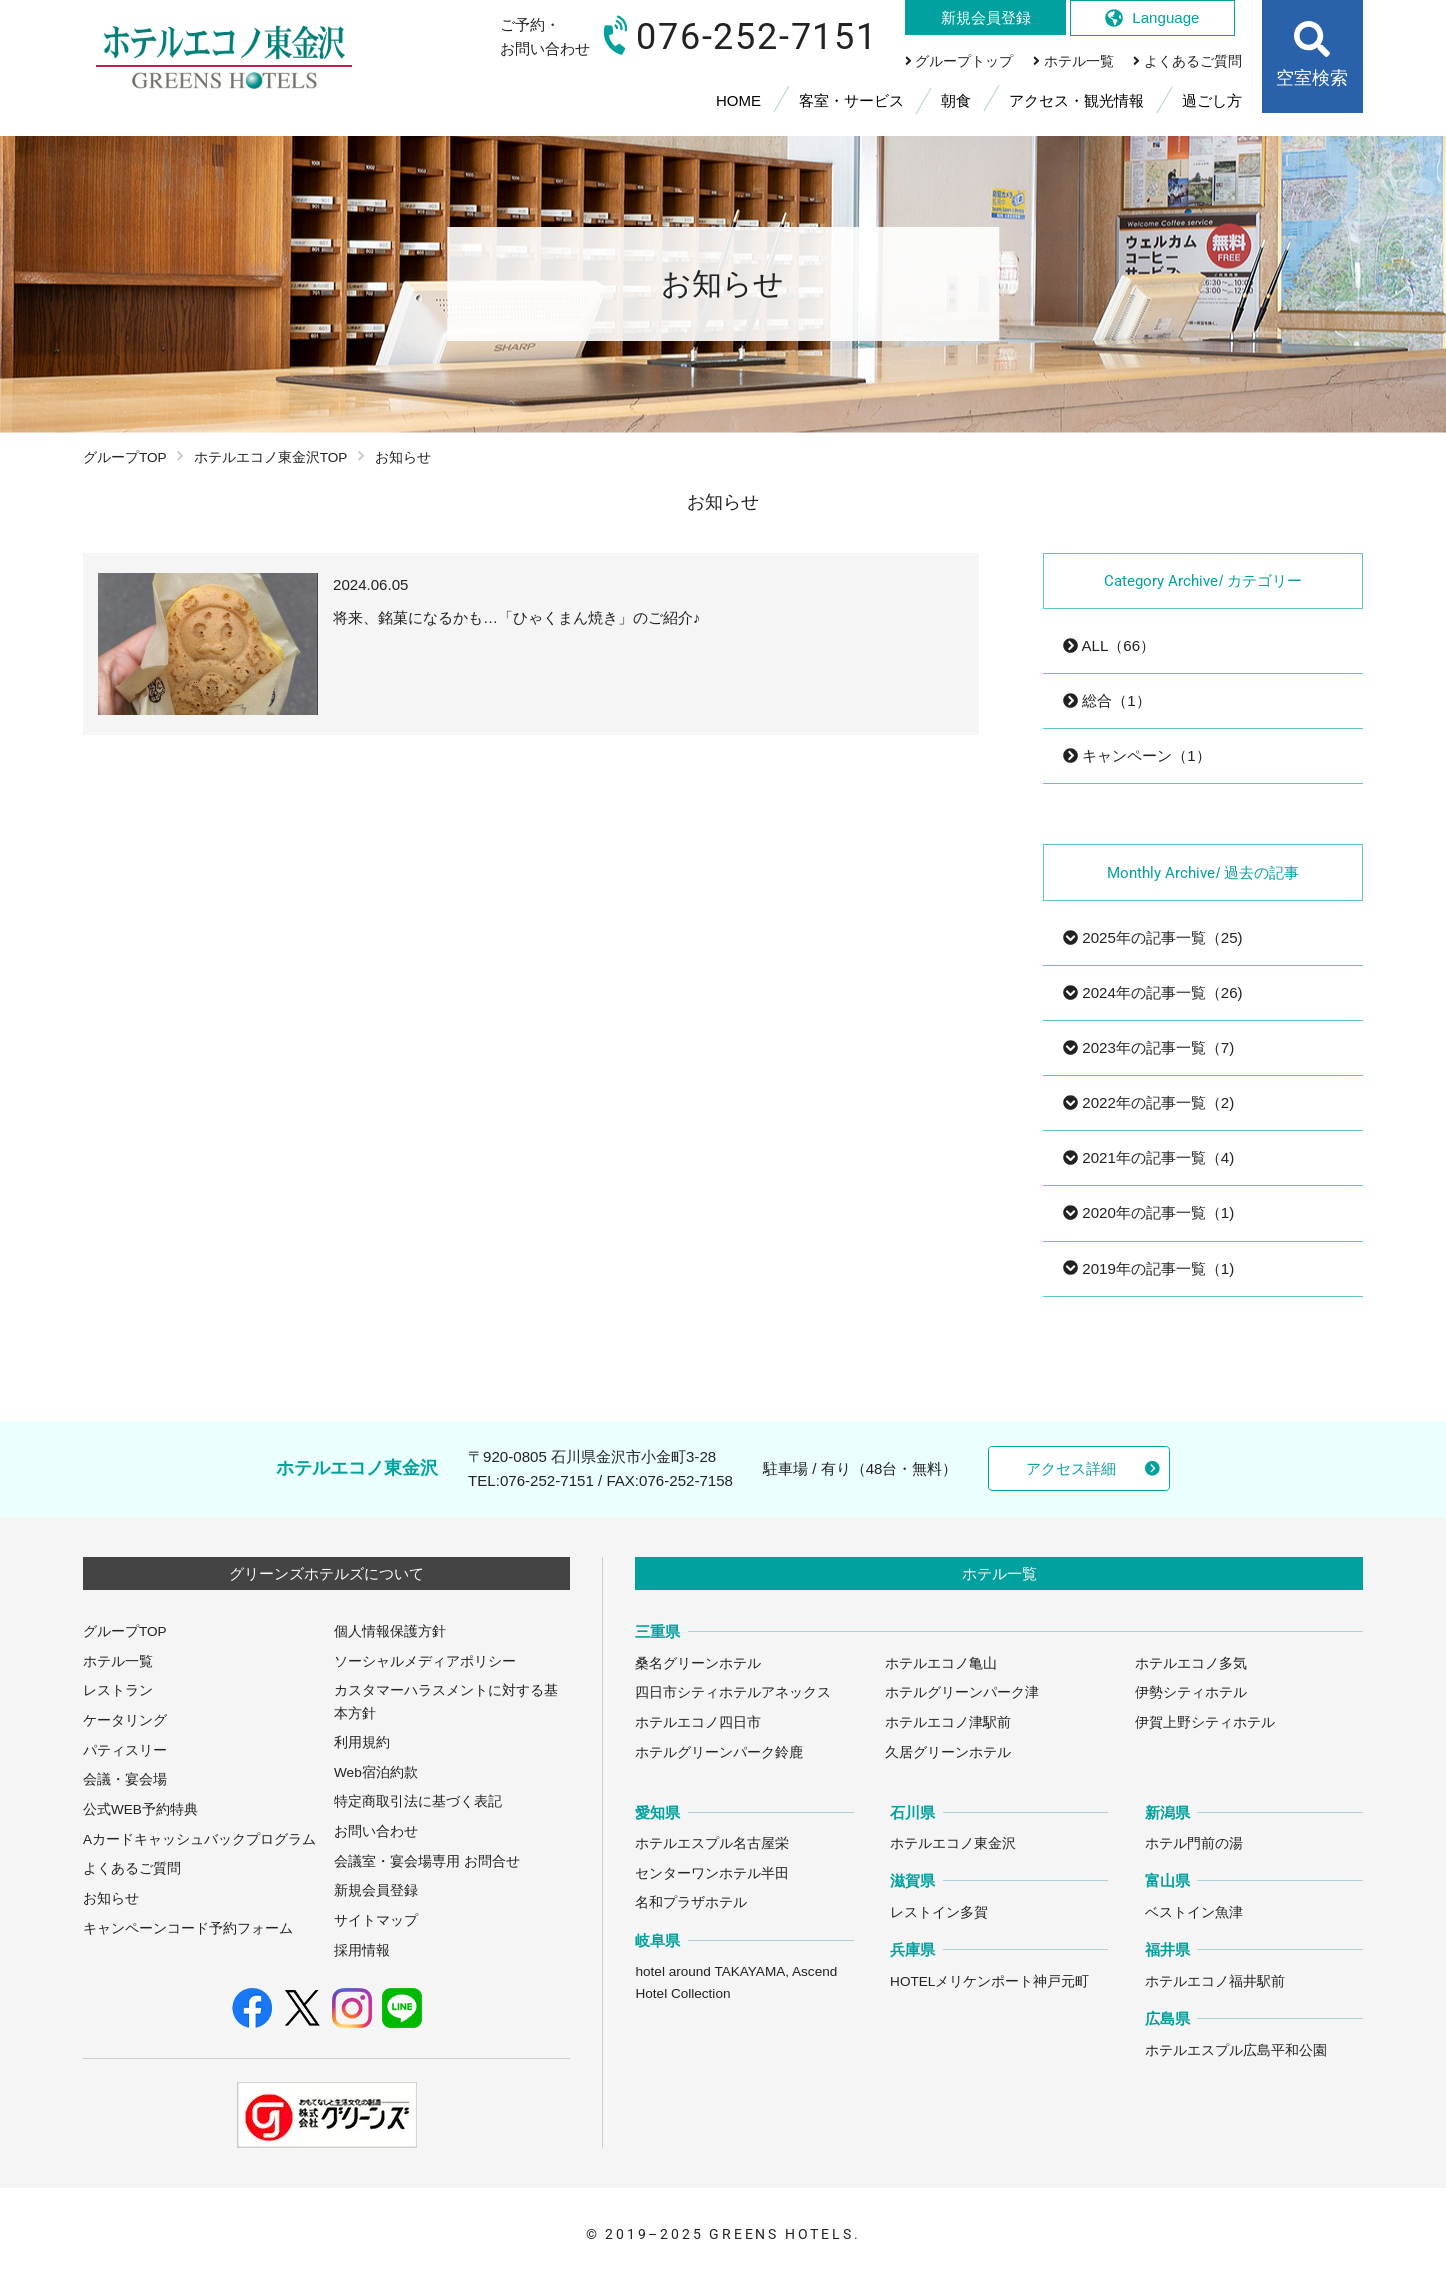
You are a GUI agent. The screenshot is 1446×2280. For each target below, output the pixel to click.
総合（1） (1107, 700)
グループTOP (125, 457)
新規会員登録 (376, 1890)
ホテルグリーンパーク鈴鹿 (719, 1752)
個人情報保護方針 (390, 1631)
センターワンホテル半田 (712, 1873)
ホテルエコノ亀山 (941, 1663)
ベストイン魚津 (1194, 1912)
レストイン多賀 (939, 1912)
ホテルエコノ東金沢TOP (271, 457)
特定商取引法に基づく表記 (418, 1801)
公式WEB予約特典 (140, 1809)
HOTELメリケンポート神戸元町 (989, 1981)
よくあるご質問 (132, 1868)
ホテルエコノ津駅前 (948, 1722)
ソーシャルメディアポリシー (425, 1661)
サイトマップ (376, 1920)
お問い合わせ (376, 1831)
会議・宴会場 (125, 1779)
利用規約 (362, 1742)
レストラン (118, 1690)
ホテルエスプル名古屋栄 (712, 1843)
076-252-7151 (547, 1480)
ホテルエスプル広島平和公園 (1236, 2050)
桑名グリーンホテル (698, 1663)
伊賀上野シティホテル (1205, 1722)
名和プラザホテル (691, 1902)
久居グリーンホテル (948, 1752)
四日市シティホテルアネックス (733, 1692)
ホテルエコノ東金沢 (953, 1843)
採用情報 (362, 1950)
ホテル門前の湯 (1194, 1843)
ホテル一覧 (118, 1661)
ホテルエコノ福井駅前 (1215, 1981)
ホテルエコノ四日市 (698, 1722)
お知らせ (111, 1898)
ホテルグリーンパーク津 (962, 1692)
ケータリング (125, 1720)
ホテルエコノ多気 (1191, 1663)
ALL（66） (1109, 645)
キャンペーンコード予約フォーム (188, 1928)
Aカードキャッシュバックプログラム (199, 1839)
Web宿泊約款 (376, 1772)
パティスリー (125, 1750)
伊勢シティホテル (1191, 1692)
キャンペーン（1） (1137, 755)
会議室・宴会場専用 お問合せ (427, 1861)
